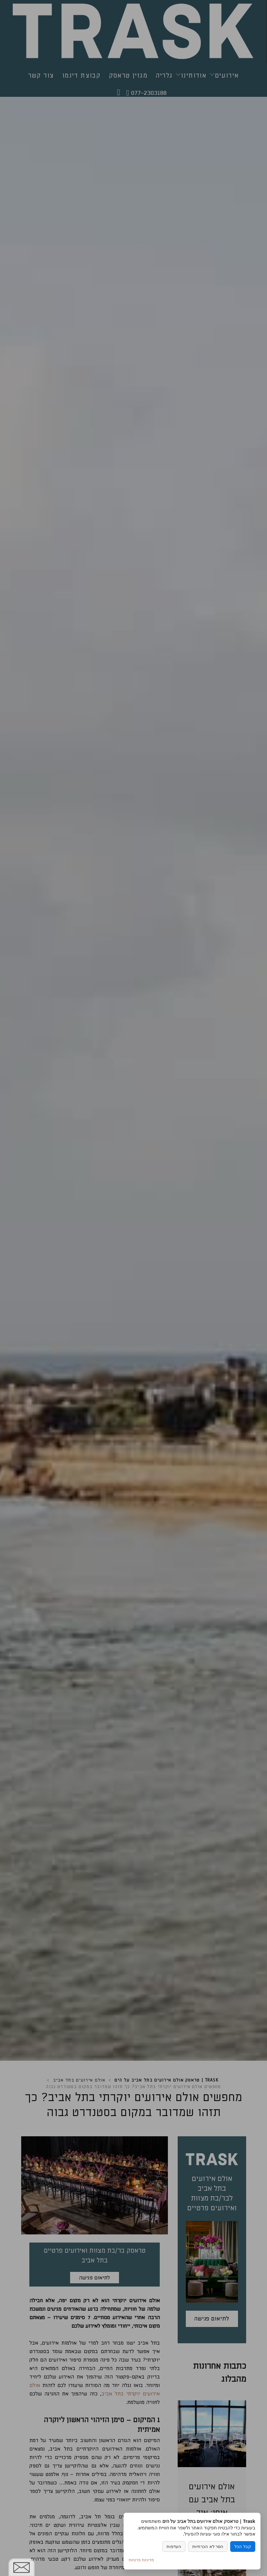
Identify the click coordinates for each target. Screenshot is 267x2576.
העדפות (174, 2546)
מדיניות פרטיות (141, 2560)
